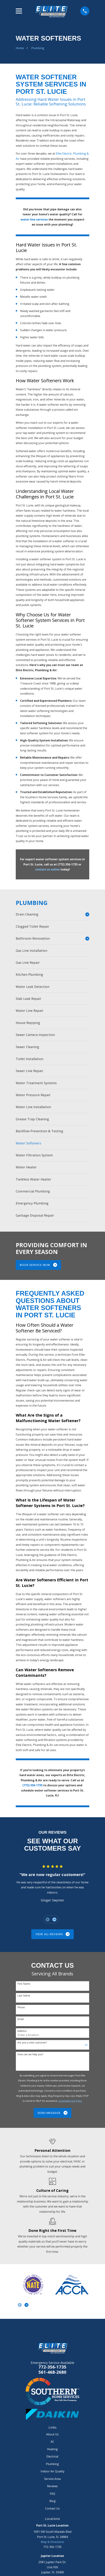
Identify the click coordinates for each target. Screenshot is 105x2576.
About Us (52, 2434)
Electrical (52, 2456)
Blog (52, 2501)
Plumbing (52, 2464)
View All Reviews (52, 1934)
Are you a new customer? (32, 2042)
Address (22, 2031)
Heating (52, 2449)
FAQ (52, 2494)
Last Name (23, 1995)
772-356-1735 (52, 2367)
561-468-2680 (52, 2372)
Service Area (52, 2479)
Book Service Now (38, 1265)
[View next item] (54, 1919)
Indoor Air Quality (52, 2471)
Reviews (52, 2486)
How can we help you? (30, 2054)
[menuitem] (50, 914)
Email (20, 2019)
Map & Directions (52, 2542)
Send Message (52, 2113)
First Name (23, 1983)
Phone (21, 2007)
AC (52, 2442)
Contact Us (52, 2508)
